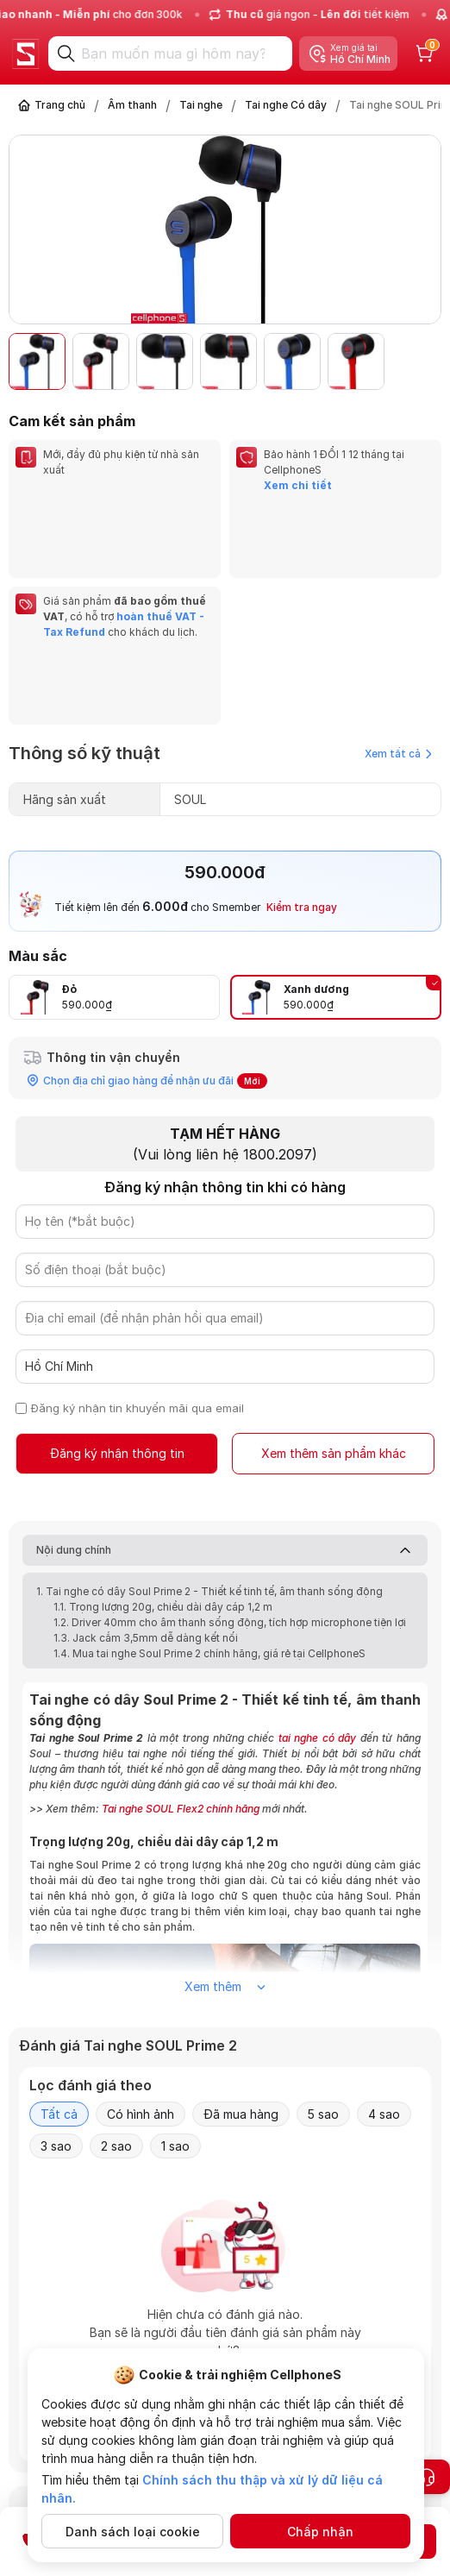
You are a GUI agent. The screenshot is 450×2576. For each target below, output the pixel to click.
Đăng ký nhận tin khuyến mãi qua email (137, 1253)
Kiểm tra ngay (301, 751)
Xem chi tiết (298, 485)
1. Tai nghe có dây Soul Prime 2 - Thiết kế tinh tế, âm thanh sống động (209, 1435)
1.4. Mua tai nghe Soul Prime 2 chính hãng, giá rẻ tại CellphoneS (209, 1498)
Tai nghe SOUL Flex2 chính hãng (180, 1653)
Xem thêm (225, 1831)
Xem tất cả (398, 598)
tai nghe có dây (317, 1582)
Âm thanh (132, 104)
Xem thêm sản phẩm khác (333, 1298)
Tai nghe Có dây (286, 104)
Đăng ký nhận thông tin (117, 1298)
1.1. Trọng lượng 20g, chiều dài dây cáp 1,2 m (162, 1451)
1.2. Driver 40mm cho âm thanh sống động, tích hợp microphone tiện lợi (229, 1467)
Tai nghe (200, 104)
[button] (419, 361)
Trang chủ (59, 104)
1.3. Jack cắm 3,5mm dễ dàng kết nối (145, 1482)
